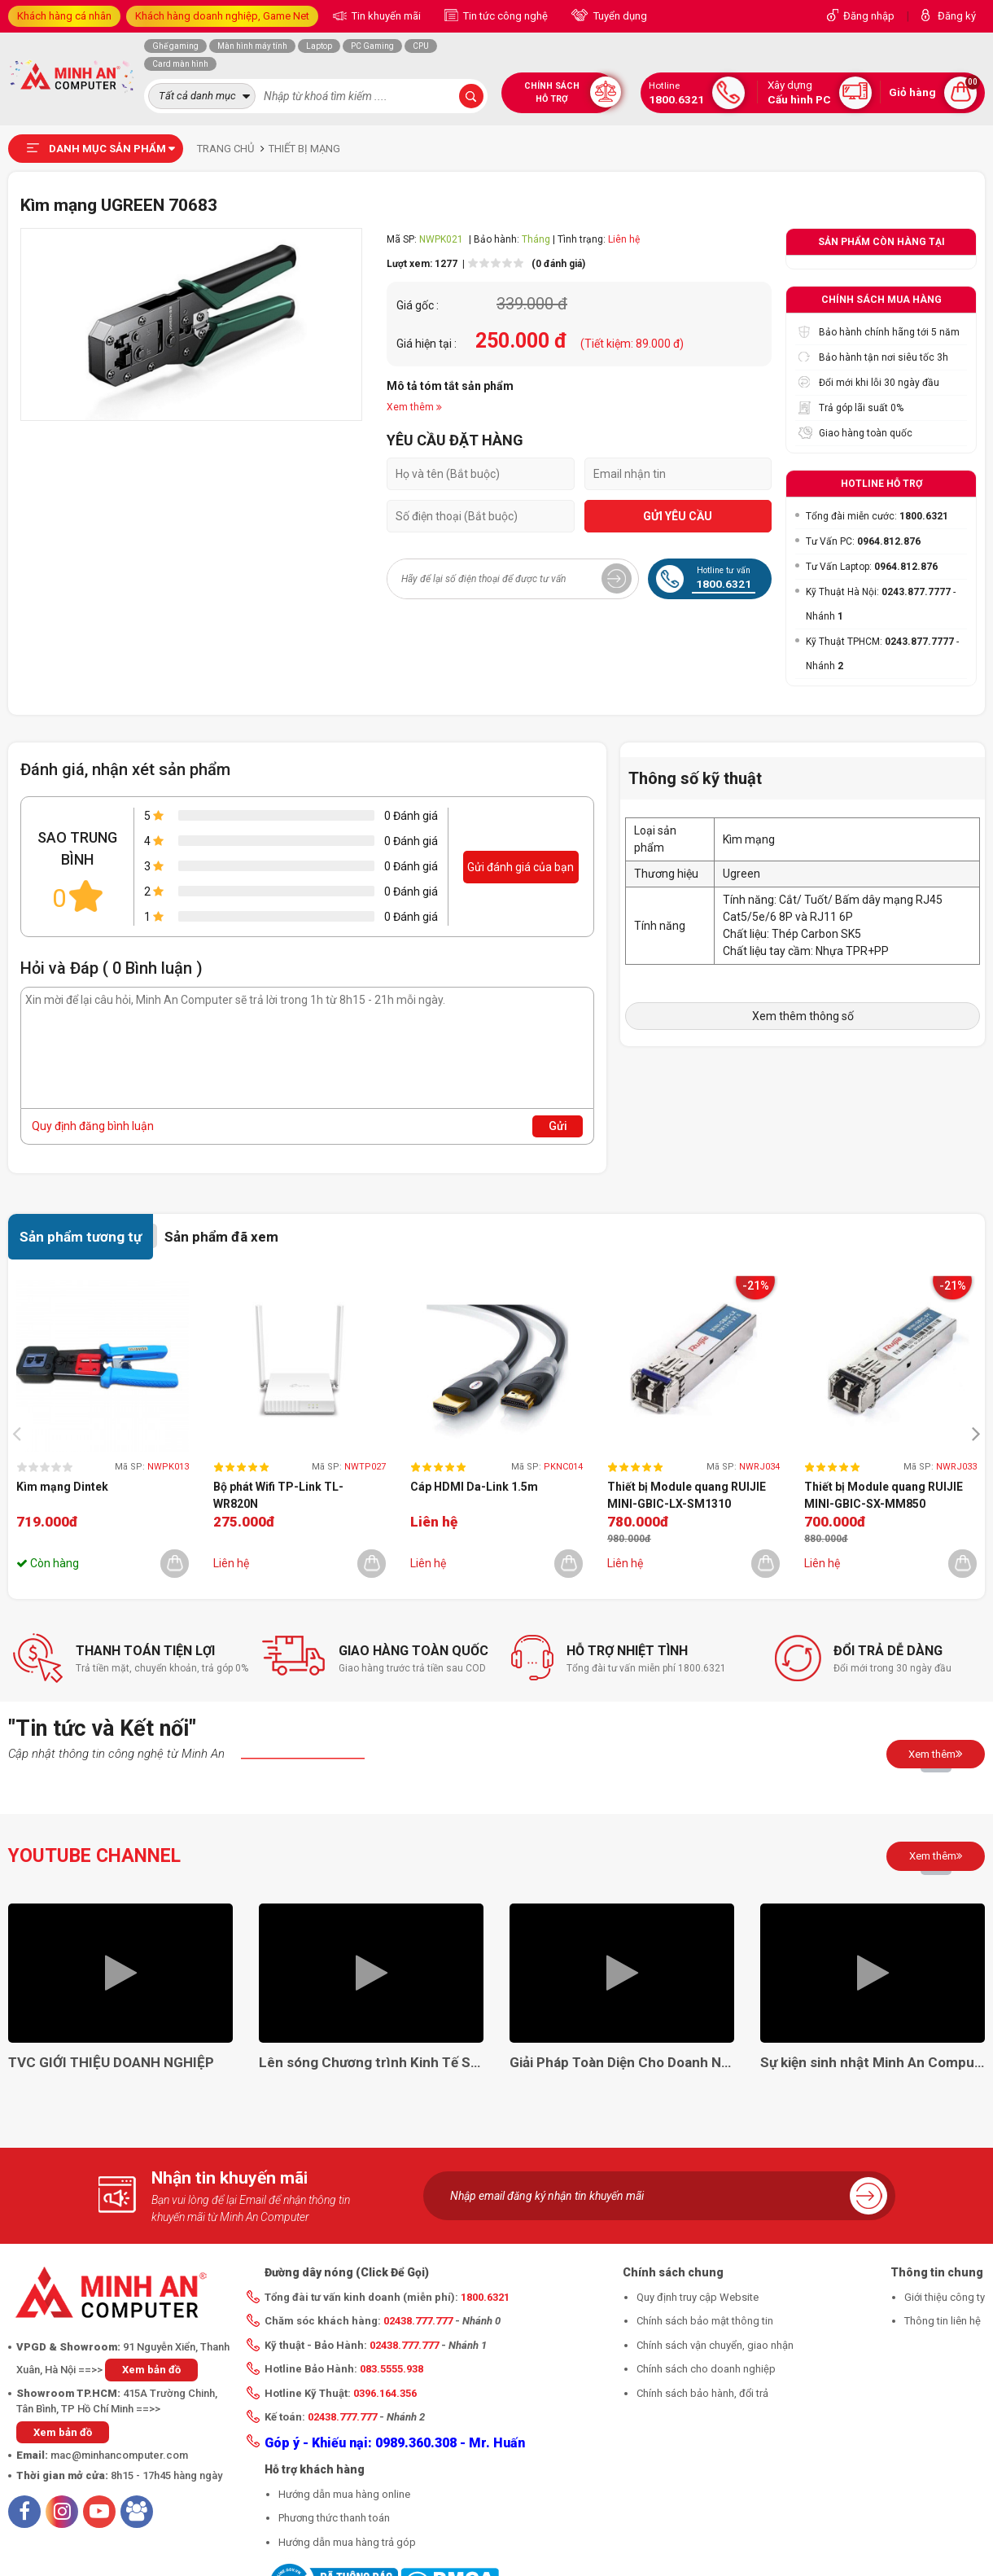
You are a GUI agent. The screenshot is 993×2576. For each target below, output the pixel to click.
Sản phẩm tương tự (81, 1237)
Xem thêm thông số (803, 1016)
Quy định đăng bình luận (93, 1125)
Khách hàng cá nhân (64, 16)
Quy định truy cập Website (697, 2297)
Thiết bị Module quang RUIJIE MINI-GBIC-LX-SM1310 (686, 1495)
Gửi (558, 1125)
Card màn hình (180, 63)
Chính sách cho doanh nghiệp (706, 2369)
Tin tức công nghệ (504, 16)
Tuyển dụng (619, 16)
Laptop (319, 46)
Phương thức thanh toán (334, 2518)
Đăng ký (957, 16)
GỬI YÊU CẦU (677, 516)
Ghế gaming (175, 46)
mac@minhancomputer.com (119, 2455)
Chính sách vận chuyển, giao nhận (715, 2345)
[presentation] (20, 1433)
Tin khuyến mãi (385, 16)
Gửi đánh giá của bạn (520, 867)
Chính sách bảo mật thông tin (704, 2321)
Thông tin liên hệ (942, 2321)
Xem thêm (935, 1753)
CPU (421, 46)
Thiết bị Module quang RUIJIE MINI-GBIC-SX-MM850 (883, 1495)
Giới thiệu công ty (944, 2297)
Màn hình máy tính (252, 46)
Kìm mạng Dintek (62, 1486)
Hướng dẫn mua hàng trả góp (347, 2542)
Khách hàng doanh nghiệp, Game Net (222, 16)
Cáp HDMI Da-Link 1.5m (474, 1486)
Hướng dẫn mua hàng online (344, 2494)
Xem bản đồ (151, 2370)
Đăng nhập (869, 16)
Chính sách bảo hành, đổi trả (702, 2393)
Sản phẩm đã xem (221, 1237)
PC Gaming (372, 46)
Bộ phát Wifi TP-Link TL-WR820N (278, 1495)
